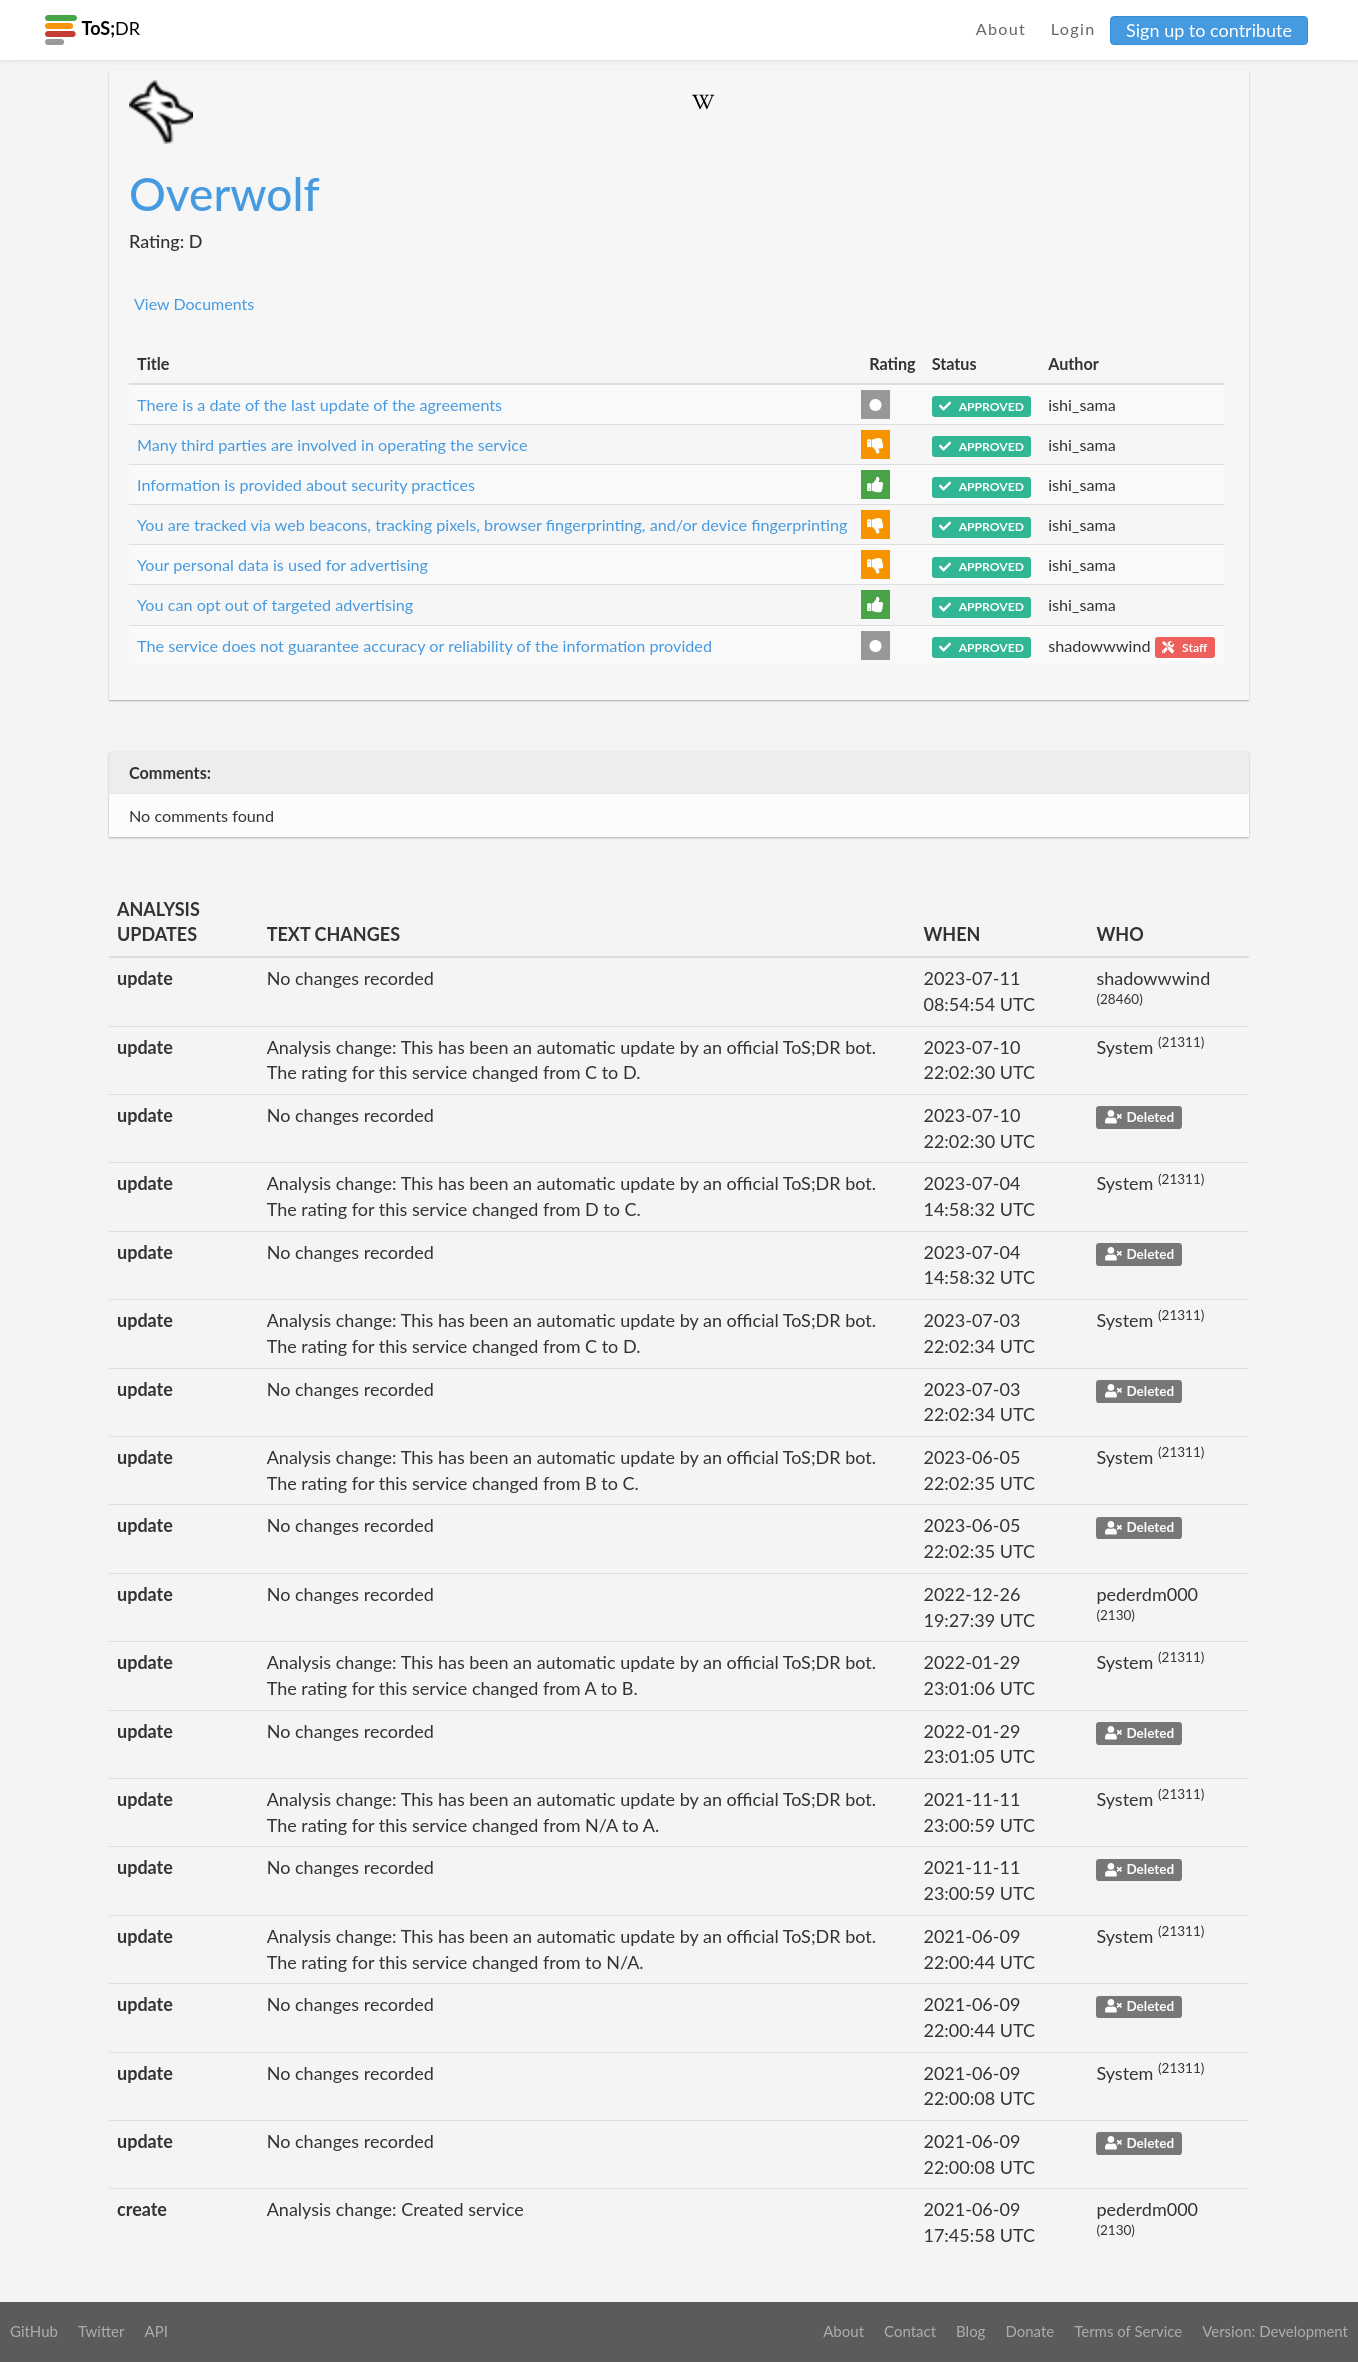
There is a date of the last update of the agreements (319, 404)
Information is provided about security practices (306, 484)
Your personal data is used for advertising (282, 564)
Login (1073, 28)
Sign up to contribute (1209, 30)
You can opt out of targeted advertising (275, 604)
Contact (910, 2331)
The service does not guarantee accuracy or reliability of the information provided (424, 645)
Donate (1029, 2331)
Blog (970, 2331)
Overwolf (224, 193)
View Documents (194, 303)
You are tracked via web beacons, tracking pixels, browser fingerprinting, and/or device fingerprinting (492, 524)
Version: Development (1275, 2331)
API (155, 2331)
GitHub (34, 2331)
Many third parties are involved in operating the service (332, 444)
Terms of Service (1128, 2331)
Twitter (101, 2331)
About (1001, 28)
